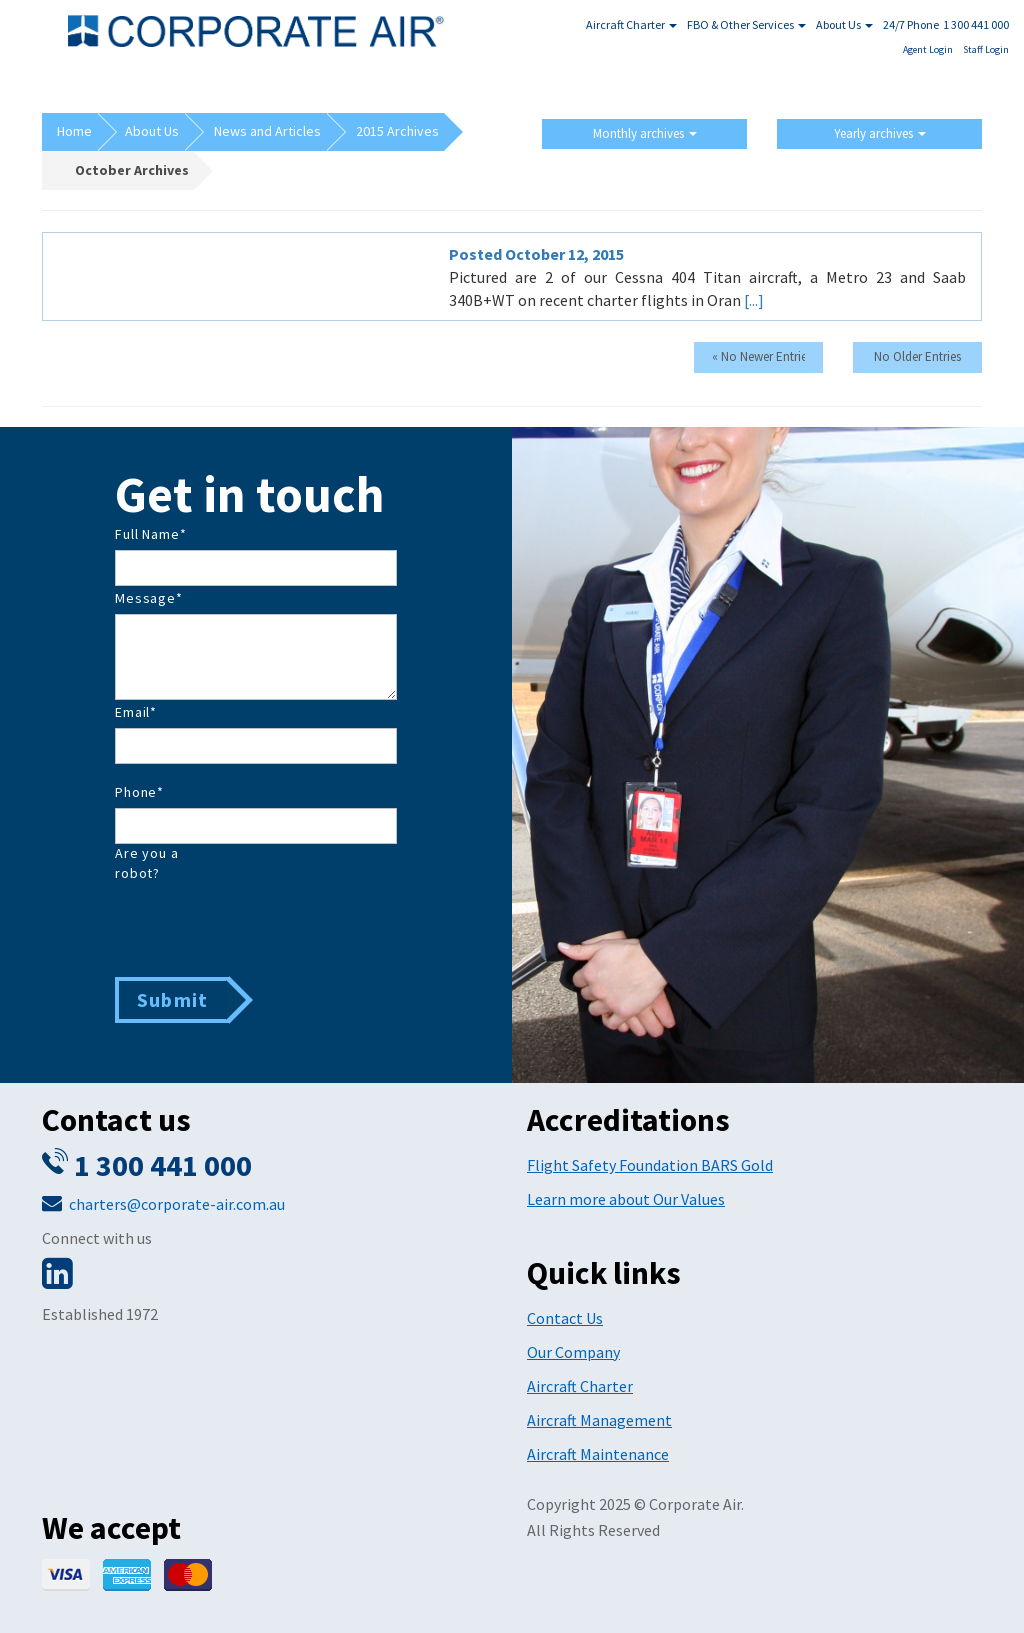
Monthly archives (645, 133)
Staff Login (986, 49)
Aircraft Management (599, 1420)
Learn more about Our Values (626, 1199)
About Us (844, 24)
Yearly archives (880, 133)
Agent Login (928, 49)
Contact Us (565, 1318)
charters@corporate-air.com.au (177, 1204)
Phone (139, 792)
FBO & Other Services (746, 24)
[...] (754, 300)
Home (74, 131)
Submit (172, 999)
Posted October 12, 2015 (536, 254)
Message (149, 598)
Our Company (573, 1352)
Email (136, 712)
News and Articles (267, 131)
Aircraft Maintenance (598, 1454)
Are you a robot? (147, 863)
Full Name (150, 534)
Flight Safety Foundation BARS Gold (650, 1165)
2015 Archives (397, 131)
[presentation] (267, 928)
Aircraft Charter (631, 24)
